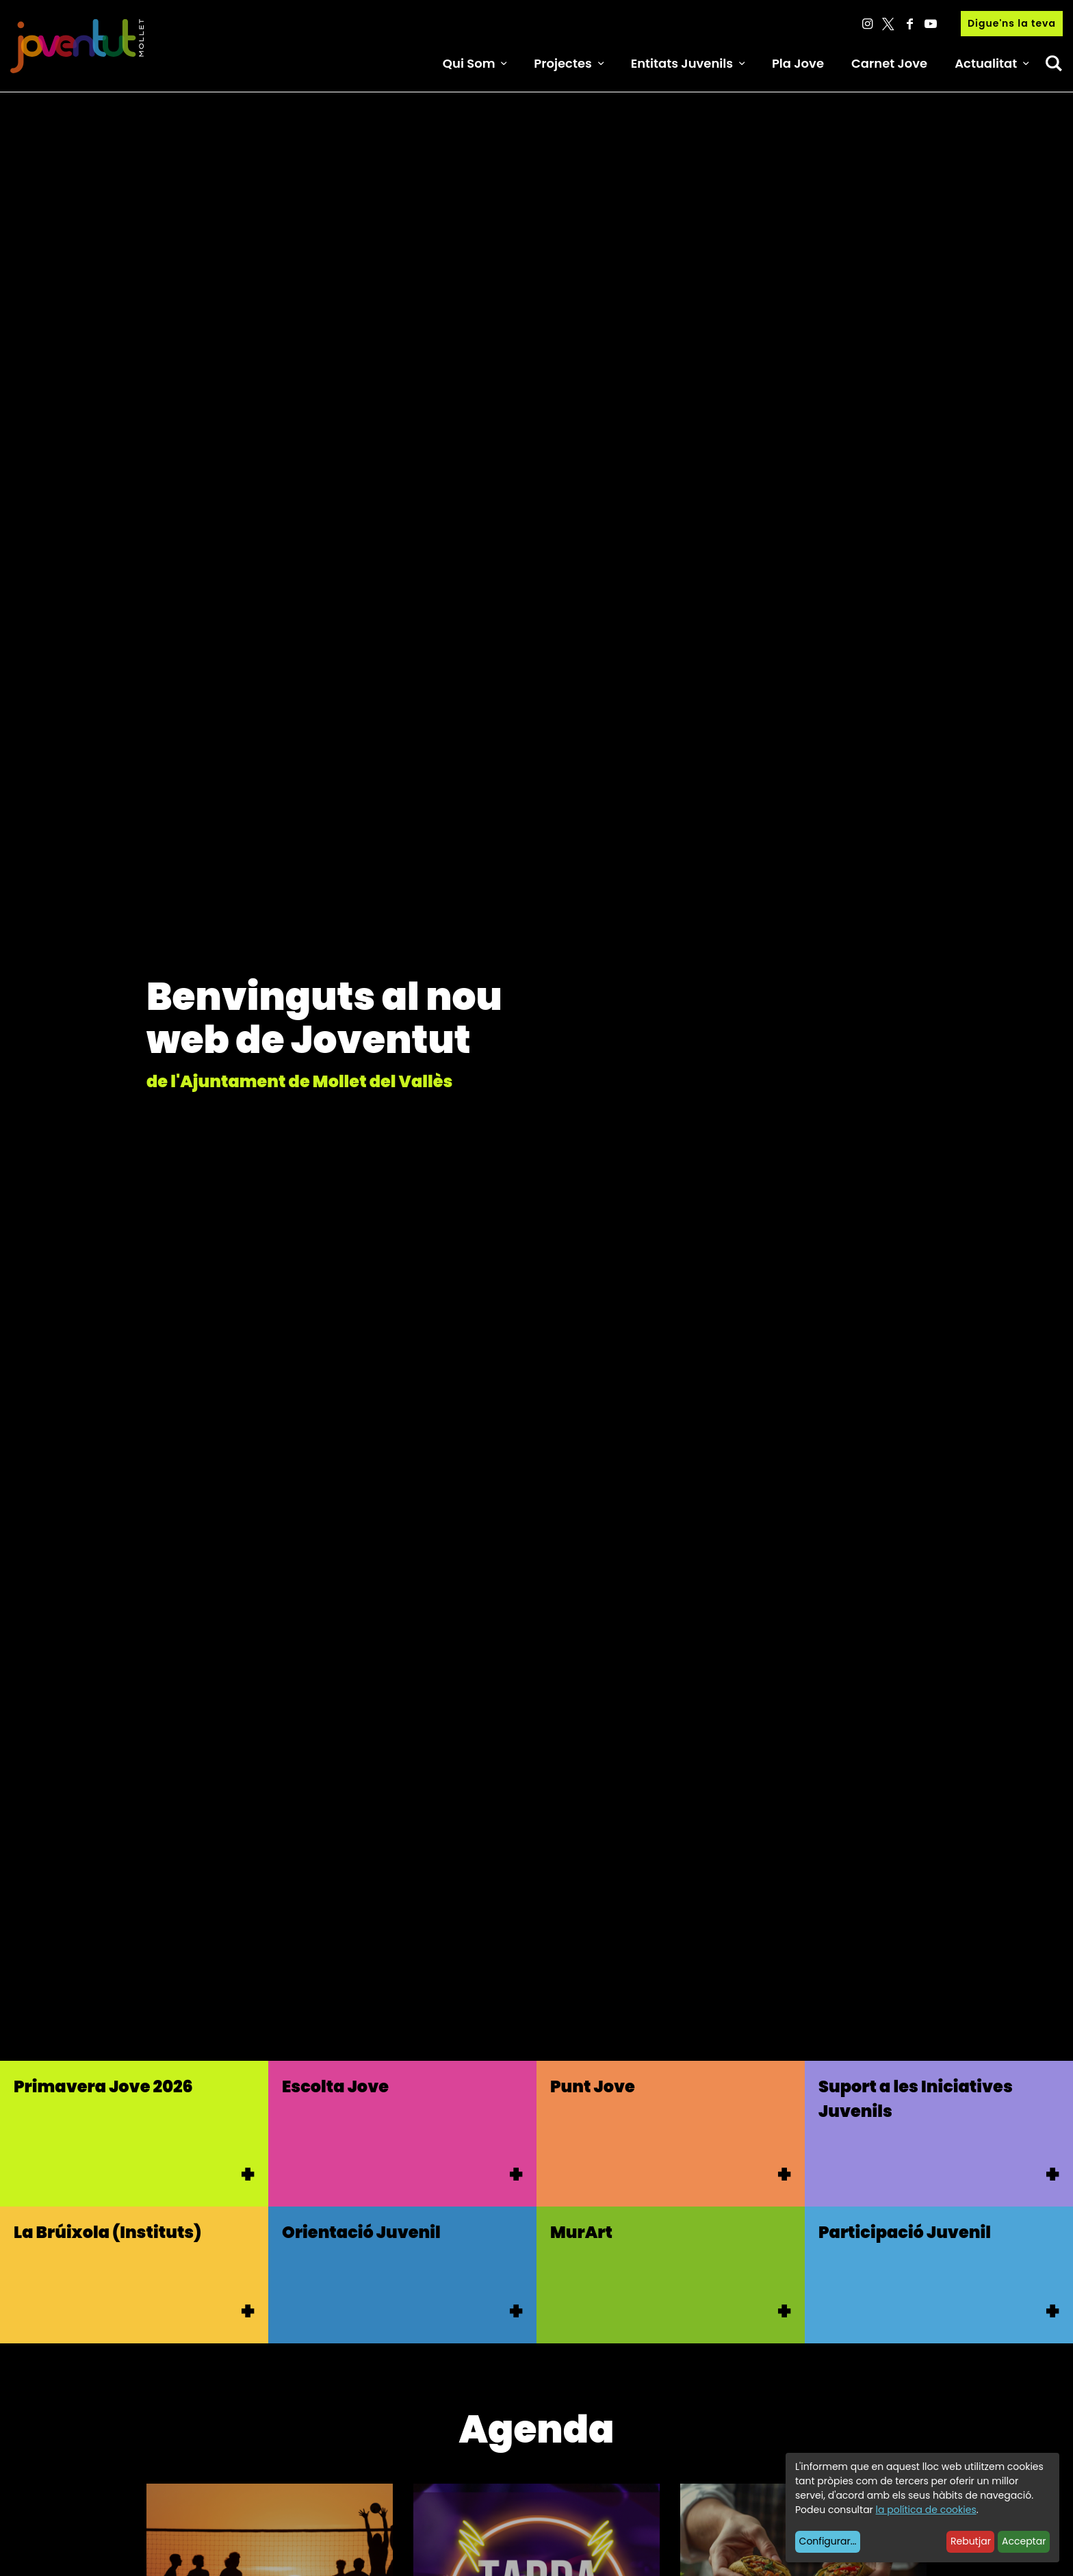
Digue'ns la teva (1012, 23)
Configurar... (828, 2541)
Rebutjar (971, 2541)
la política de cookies (926, 2509)
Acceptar (1024, 2541)
